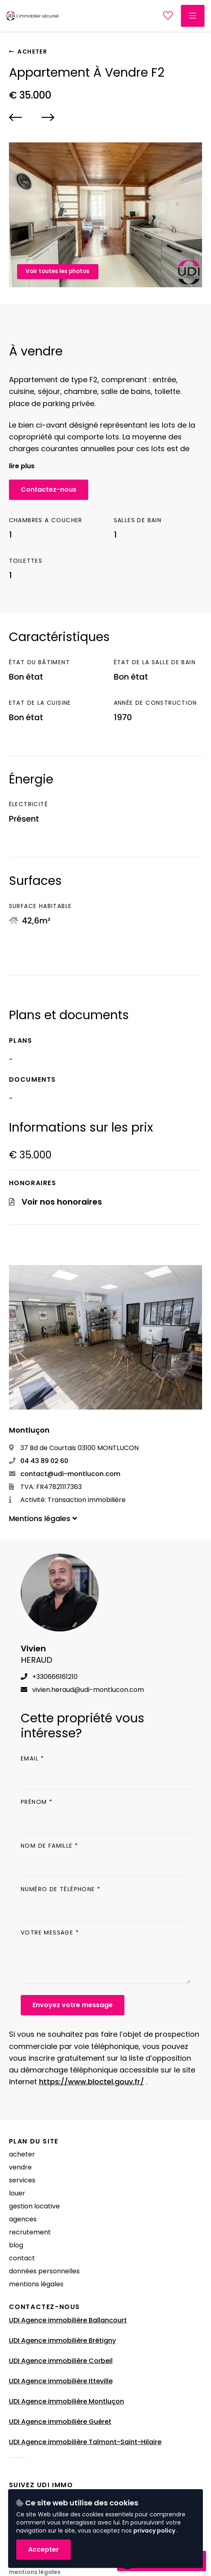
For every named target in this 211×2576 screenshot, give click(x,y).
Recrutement (30, 2232)
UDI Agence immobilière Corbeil (61, 2360)
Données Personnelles (44, 2271)
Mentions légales (36, 2284)
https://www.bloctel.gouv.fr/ (91, 2082)
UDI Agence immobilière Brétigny (62, 2340)
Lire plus (22, 466)
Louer (17, 2193)
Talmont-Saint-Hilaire (125, 2442)
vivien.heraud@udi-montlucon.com (82, 1689)
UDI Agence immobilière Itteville (61, 2381)
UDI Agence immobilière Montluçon (66, 2401)
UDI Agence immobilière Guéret (60, 2421)
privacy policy (154, 2531)
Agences (23, 2219)
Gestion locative (34, 2206)
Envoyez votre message (73, 2005)
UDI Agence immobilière (49, 2442)
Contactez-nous (48, 489)
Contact (22, 2258)
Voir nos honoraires (62, 1201)
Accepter (43, 2549)
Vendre (20, 2167)
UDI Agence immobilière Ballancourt (68, 2320)
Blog (16, 2245)
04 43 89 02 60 (38, 1461)
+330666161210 (49, 1676)
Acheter (28, 51)
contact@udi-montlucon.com (64, 1473)
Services (22, 2180)
